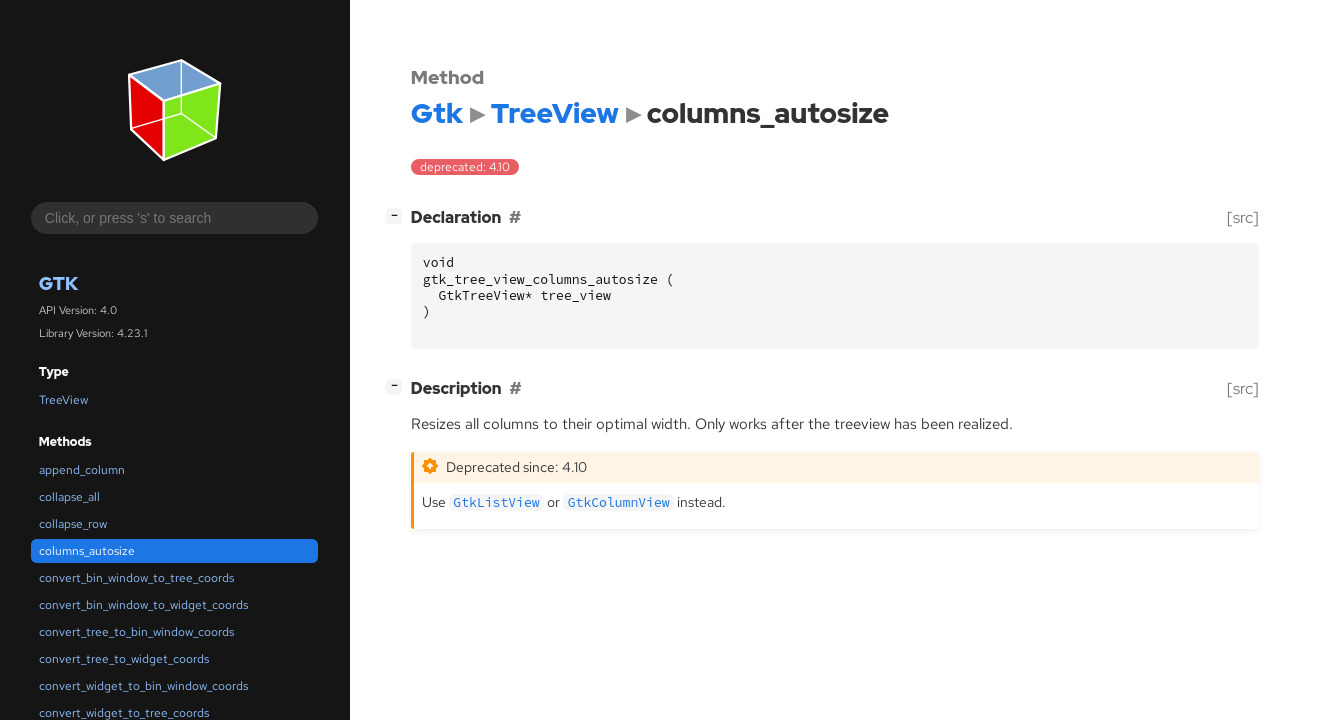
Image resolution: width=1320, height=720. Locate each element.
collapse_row (73, 524)
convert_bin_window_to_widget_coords (143, 605)
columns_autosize (87, 551)
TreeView (63, 400)
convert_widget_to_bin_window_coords (143, 686)
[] (398, 215)
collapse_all (69, 497)
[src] (1243, 217)
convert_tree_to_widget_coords (124, 659)
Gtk (58, 283)
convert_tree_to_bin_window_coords (136, 632)
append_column (82, 470)
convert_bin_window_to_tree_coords (136, 578)
